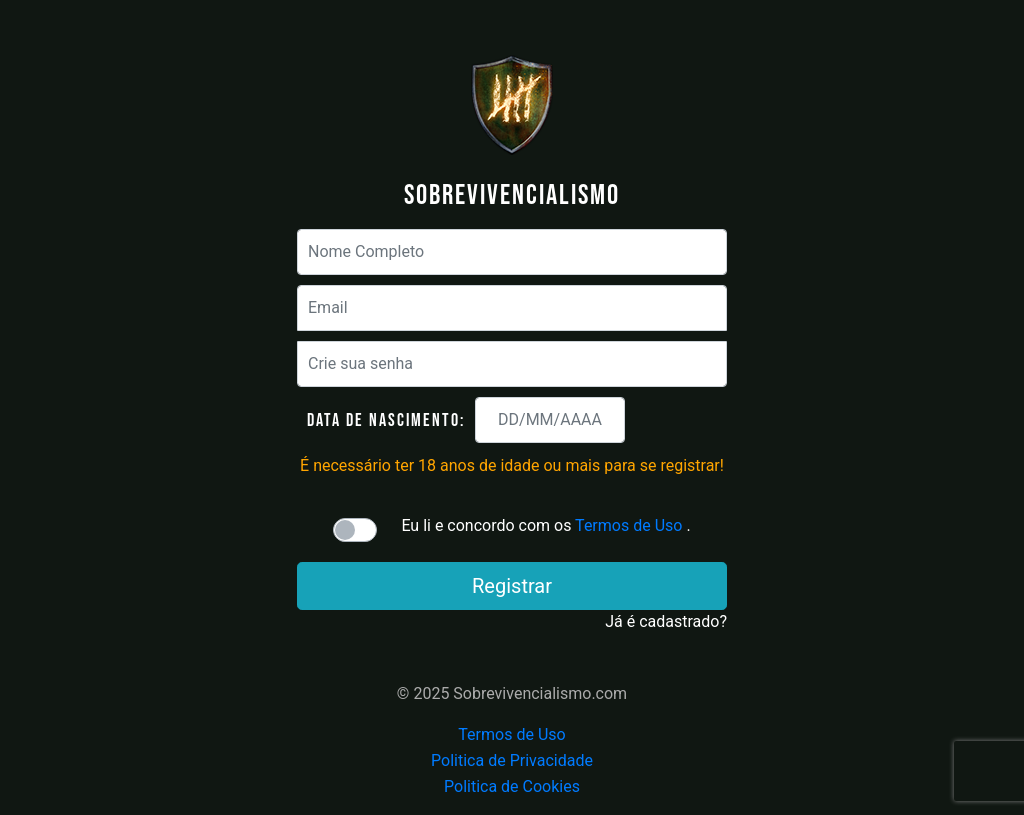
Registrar (512, 586)
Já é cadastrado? (666, 621)
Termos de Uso (628, 525)
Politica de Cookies (512, 786)
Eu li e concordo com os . (545, 525)
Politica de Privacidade (512, 760)
